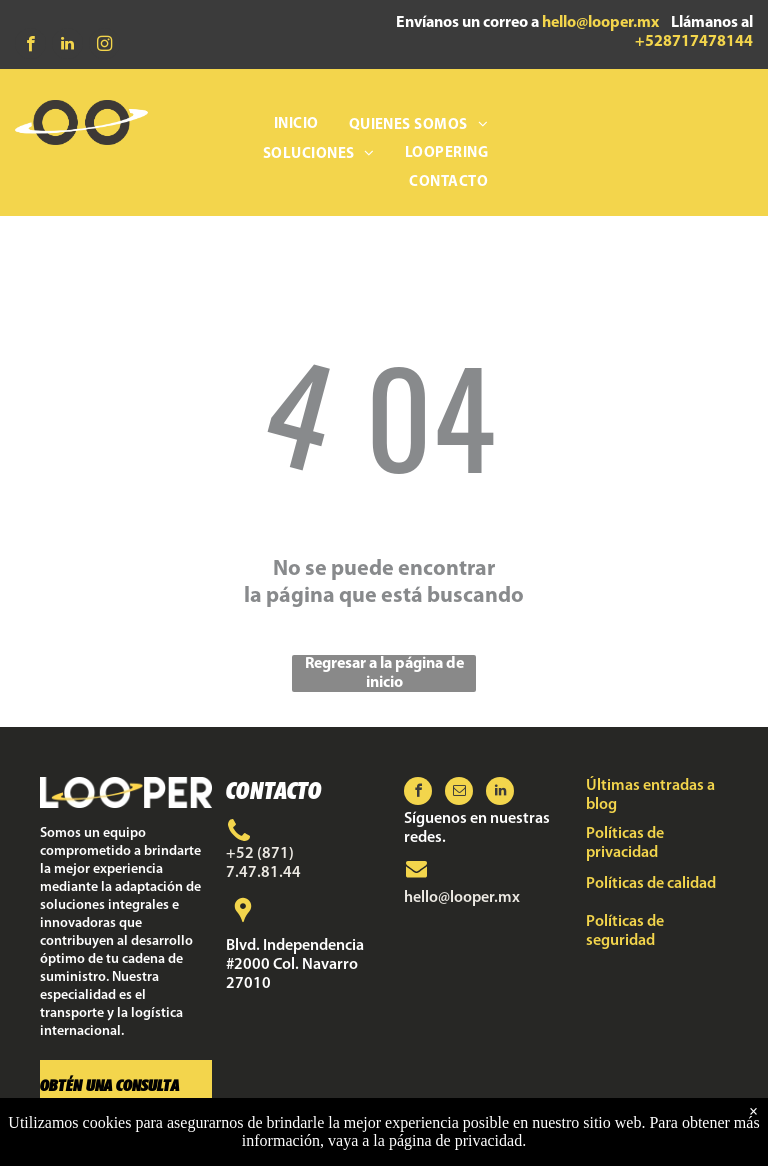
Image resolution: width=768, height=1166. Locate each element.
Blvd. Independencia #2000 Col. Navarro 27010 (295, 965)
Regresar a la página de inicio (384, 673)
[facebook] (30, 46)
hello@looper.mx (600, 23)
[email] (459, 793)
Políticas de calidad (651, 884)
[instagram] (104, 46)
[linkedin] (67, 46)
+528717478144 (694, 42)
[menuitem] (296, 125)
